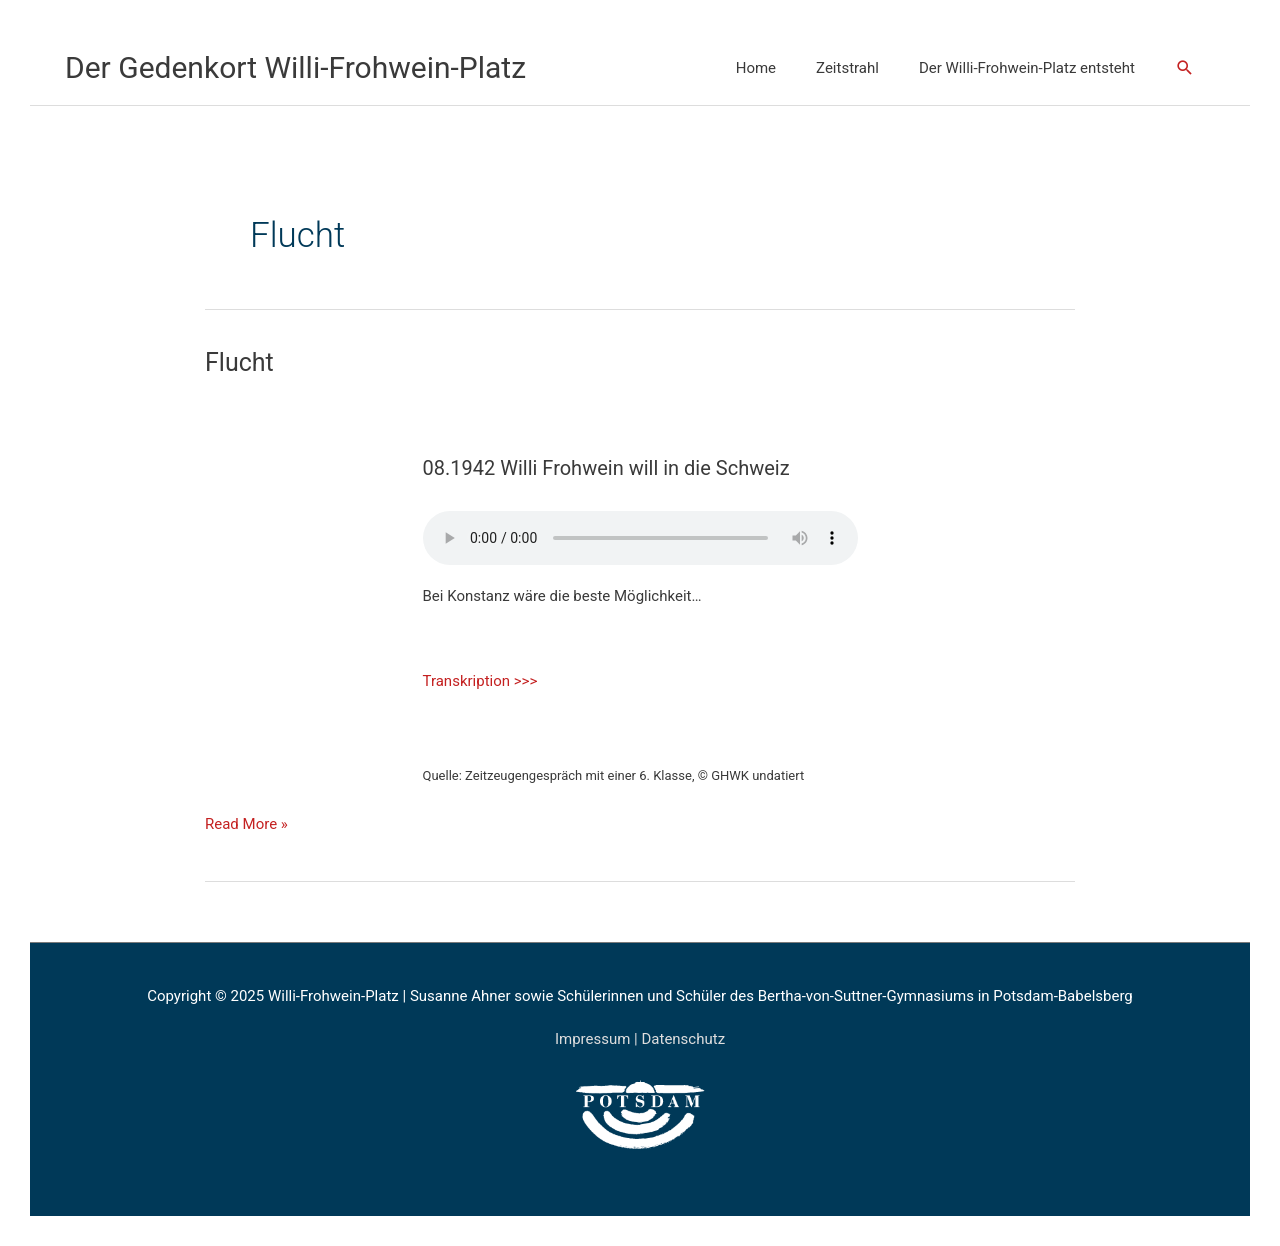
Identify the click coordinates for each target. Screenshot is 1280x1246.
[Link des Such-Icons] (1185, 68)
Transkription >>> (480, 681)
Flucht (239, 362)
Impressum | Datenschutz (640, 1039)
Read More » (246, 822)
